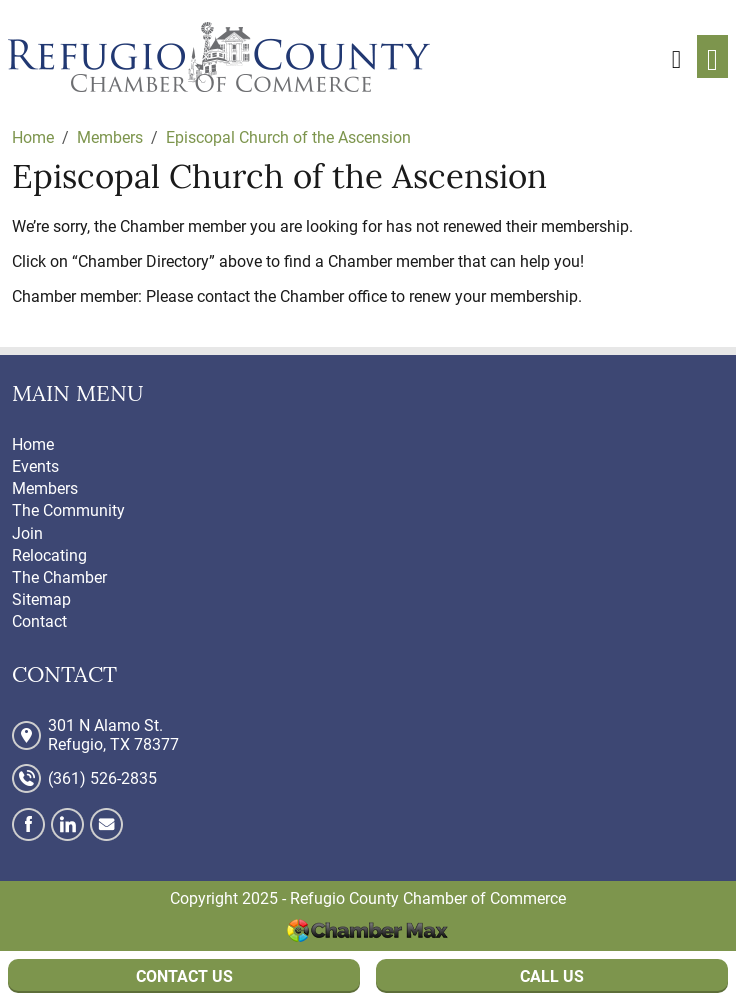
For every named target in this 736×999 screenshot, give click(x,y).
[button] (676, 56)
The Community (68, 510)
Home (33, 444)
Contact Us (184, 976)
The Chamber (59, 577)
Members (45, 488)
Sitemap (41, 599)
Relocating (49, 555)
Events (35, 466)
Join (27, 533)
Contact (39, 621)
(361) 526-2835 (102, 778)
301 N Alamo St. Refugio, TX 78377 (113, 735)
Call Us (552, 976)
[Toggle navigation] (712, 56)
